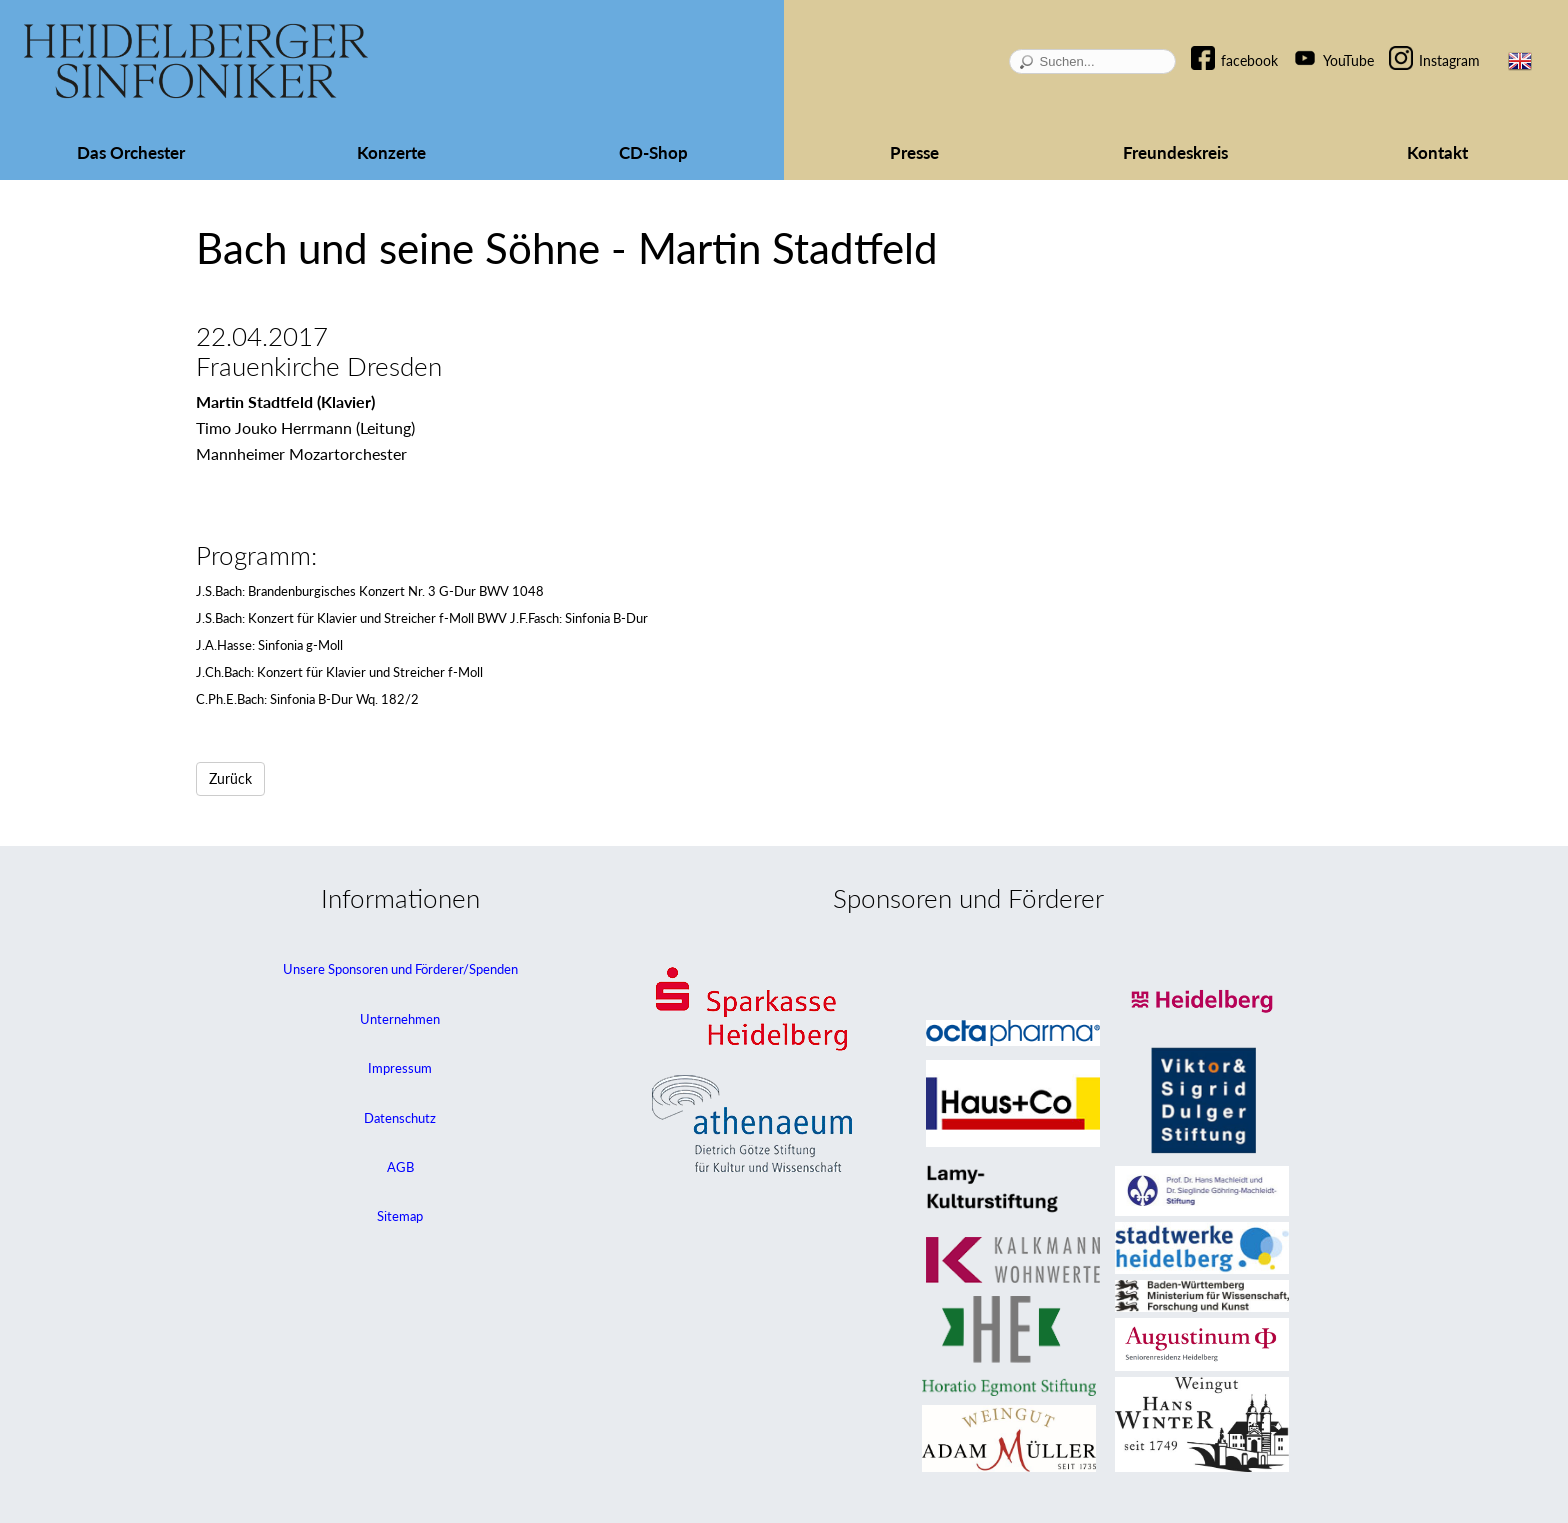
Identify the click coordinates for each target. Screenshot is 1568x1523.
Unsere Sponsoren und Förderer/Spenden (400, 969)
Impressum (400, 1068)
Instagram (1449, 60)
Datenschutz (400, 1118)
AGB (400, 1167)
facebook (1249, 60)
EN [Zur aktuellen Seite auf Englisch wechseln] (1520, 61)
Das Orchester (131, 152)
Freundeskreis (1175, 152)
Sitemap (400, 1216)
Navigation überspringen (1213, 43)
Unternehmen (400, 1019)
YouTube (1348, 60)
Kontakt (1437, 152)
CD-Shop (653, 152)
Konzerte (391, 152)
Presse (914, 152)
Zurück (230, 778)
